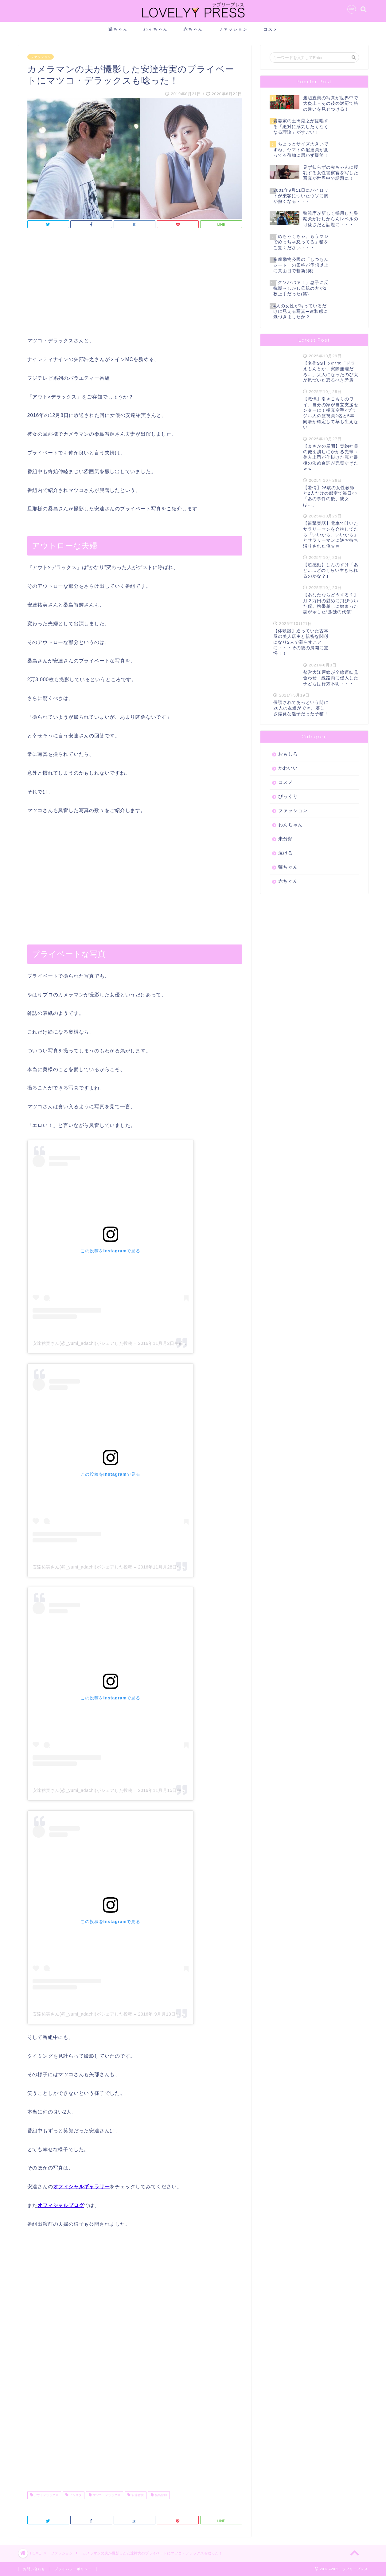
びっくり (288, 796)
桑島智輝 (159, 2495)
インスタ (73, 2495)
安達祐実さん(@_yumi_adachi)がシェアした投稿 (83, 1343)
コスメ (270, 29)
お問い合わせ (34, 2569)
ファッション (233, 29)
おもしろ (288, 753)
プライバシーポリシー (73, 2569)
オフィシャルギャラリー (81, 2186)
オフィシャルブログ (60, 2205)
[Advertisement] (134, 284)
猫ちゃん (118, 29)
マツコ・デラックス (104, 2495)
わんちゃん (155, 29)
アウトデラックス (44, 2495)
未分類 (285, 838)
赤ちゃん (193, 29)
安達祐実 (135, 2495)
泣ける (285, 852)
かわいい (288, 768)
